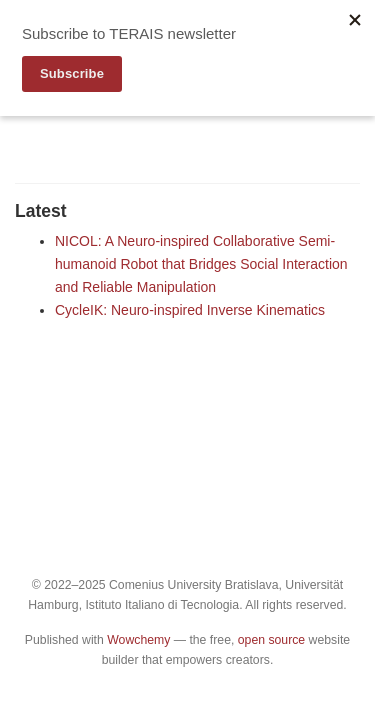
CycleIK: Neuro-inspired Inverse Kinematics (190, 310)
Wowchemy (138, 640)
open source (271, 640)
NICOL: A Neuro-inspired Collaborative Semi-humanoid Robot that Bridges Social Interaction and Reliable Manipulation (201, 264)
